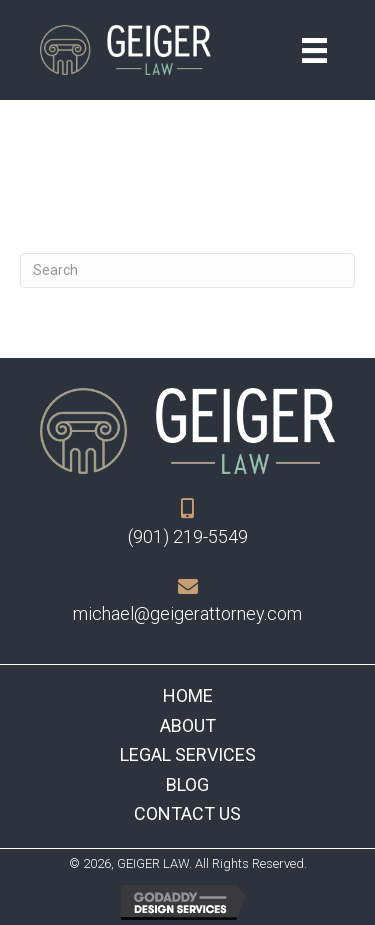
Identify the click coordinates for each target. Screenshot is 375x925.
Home (188, 695)
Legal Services (188, 754)
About (188, 725)
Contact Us (187, 813)
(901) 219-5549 (188, 536)
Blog (187, 784)
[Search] (187, 270)
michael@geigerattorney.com (187, 613)
